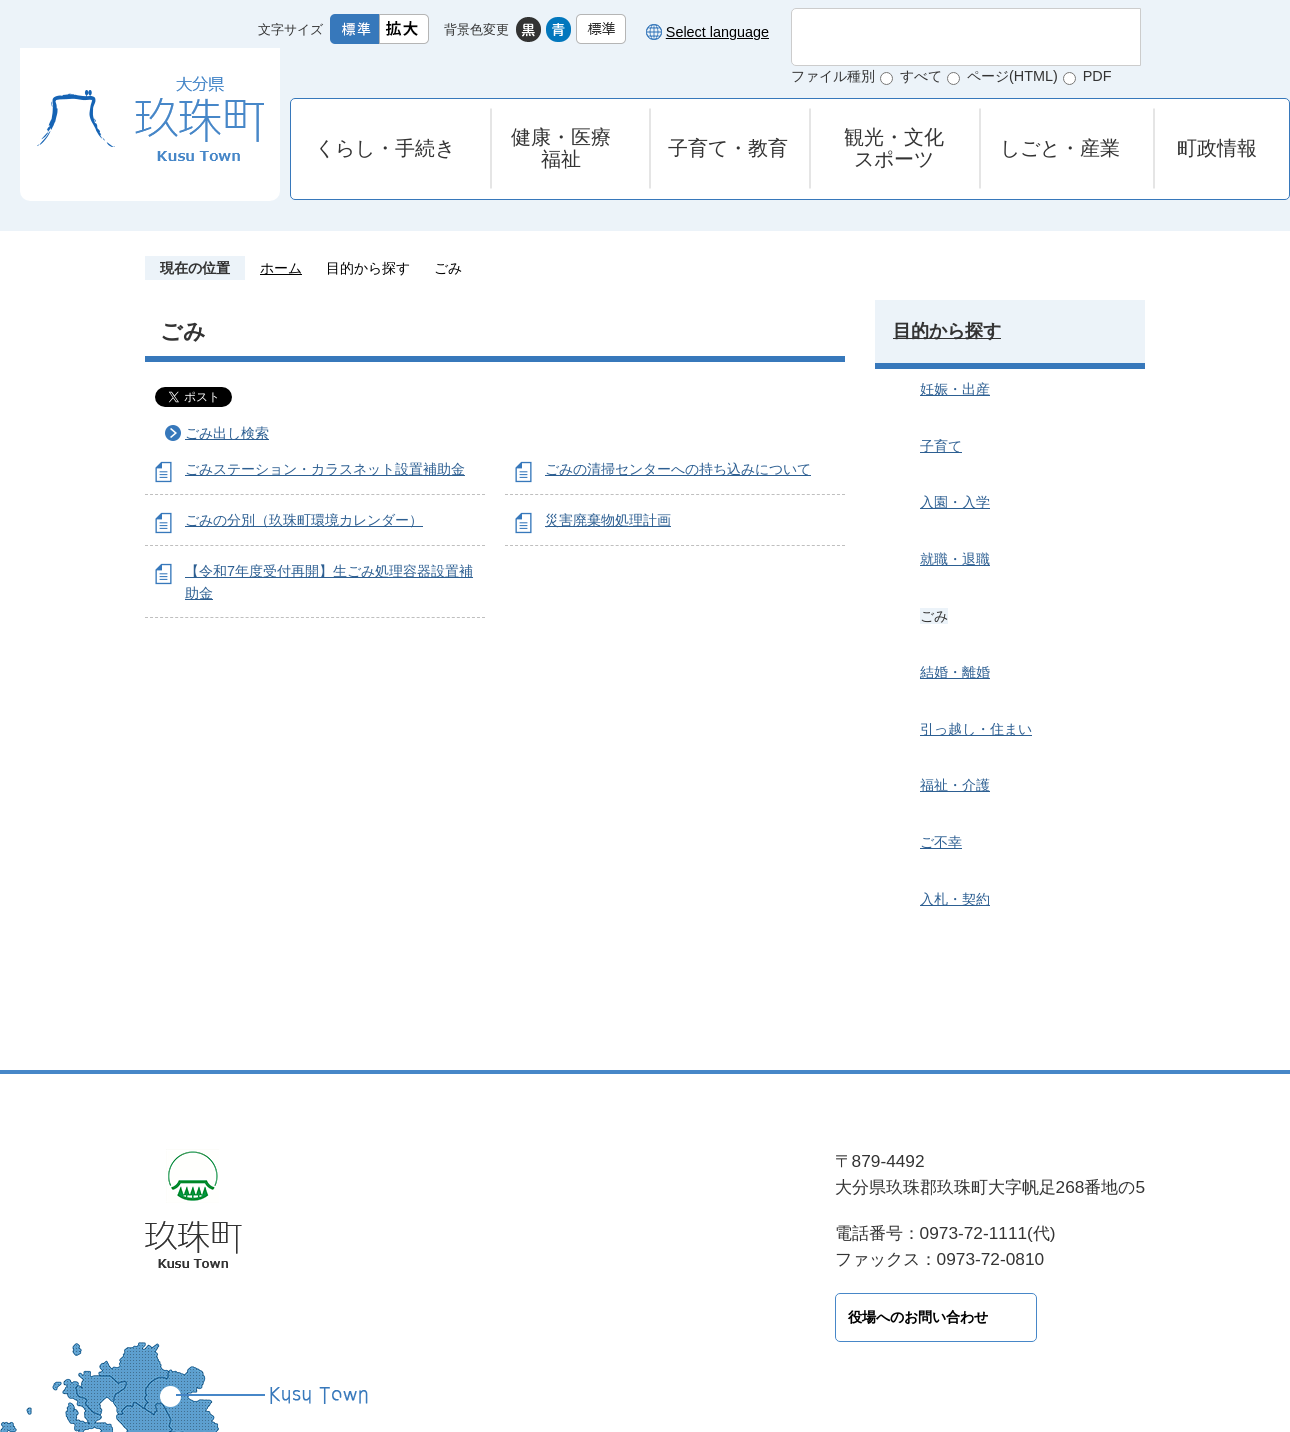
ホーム (281, 268)
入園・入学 (955, 502)
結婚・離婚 (955, 672)
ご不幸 (941, 842)
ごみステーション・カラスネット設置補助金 (325, 469)
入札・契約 (955, 899)
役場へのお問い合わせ (455, 1317)
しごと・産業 (1060, 148)
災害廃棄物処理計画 (608, 520)
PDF (1097, 76)
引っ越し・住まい (976, 729)
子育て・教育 (728, 148)
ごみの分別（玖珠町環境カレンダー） (304, 520)
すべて (921, 76)
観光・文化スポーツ (894, 148)
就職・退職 (955, 559)
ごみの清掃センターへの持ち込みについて (678, 469)
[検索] (945, 37)
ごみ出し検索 (227, 433)
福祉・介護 (955, 785)
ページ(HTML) (1012, 76)
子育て (941, 446)
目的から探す (368, 268)
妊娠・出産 (955, 389)
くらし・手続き (385, 148)
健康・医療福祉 (561, 148)
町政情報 (1217, 148)
